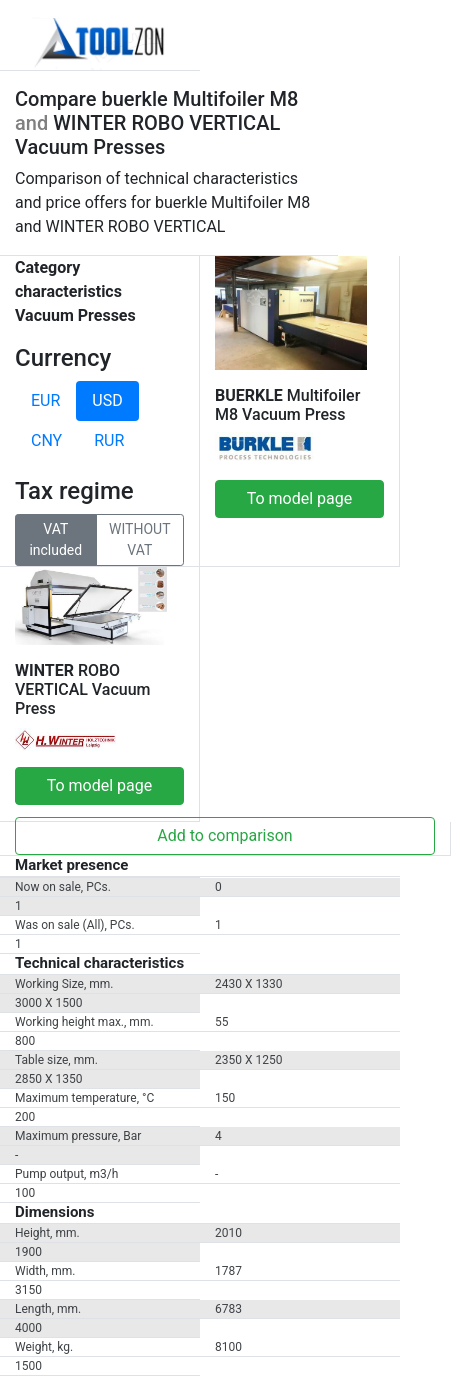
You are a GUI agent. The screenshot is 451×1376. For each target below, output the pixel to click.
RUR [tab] (109, 440)
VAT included (55, 538)
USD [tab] (107, 400)
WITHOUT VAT (139, 538)
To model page (300, 498)
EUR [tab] (45, 400)
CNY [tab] (46, 440)
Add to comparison (224, 835)
